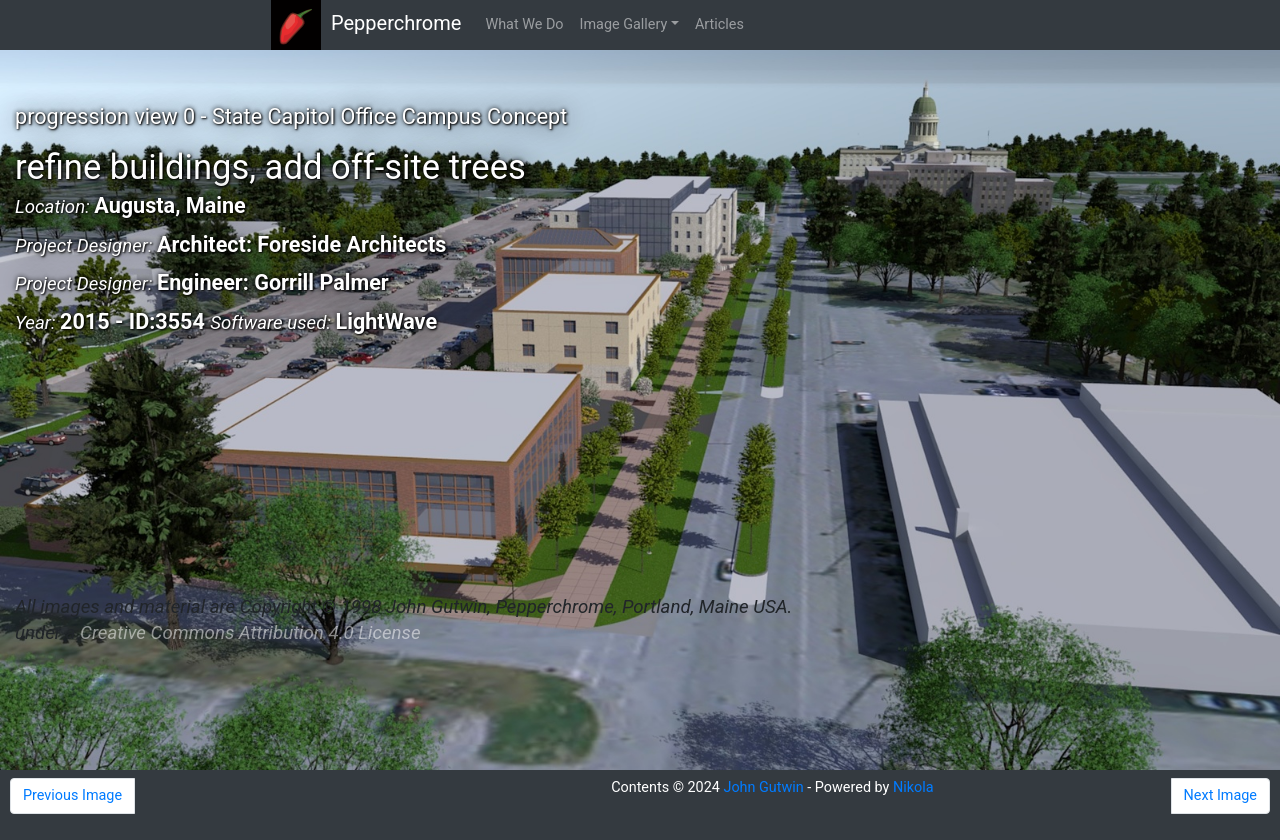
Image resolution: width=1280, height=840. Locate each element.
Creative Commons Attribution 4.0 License (250, 633)
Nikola (913, 787)
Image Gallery (624, 24)
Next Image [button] (1220, 795)
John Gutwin (763, 787)
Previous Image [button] (72, 795)
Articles (719, 24)
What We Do (524, 24)
